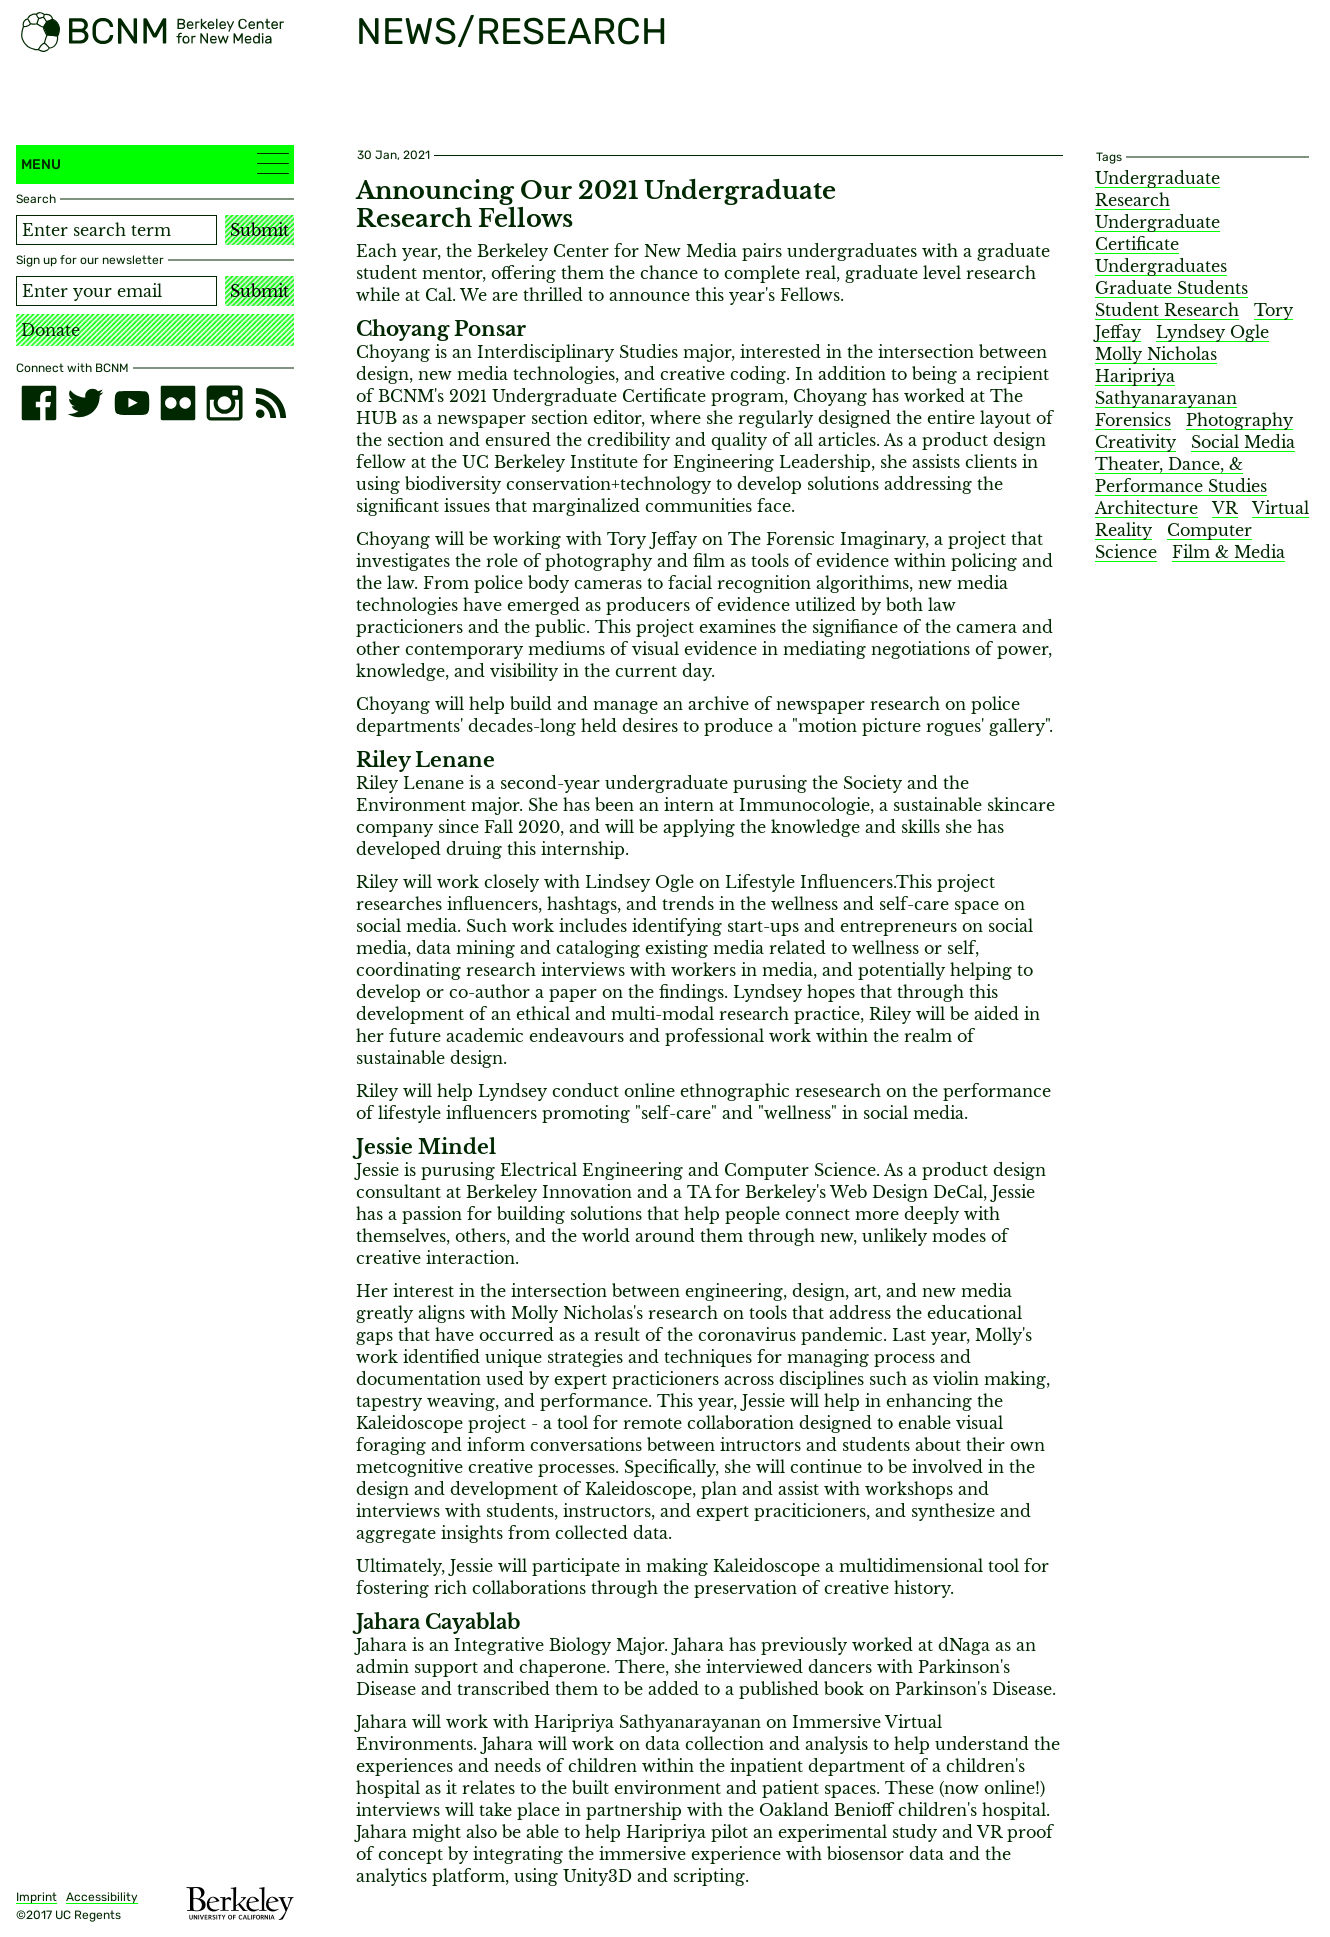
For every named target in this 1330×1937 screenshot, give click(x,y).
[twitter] (85, 403)
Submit (259, 230)
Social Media (1243, 442)
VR (1225, 508)
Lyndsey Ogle (1212, 332)
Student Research (1167, 310)
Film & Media (1228, 552)
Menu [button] (155, 163)
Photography (1239, 420)
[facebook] (39, 403)
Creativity (1135, 442)
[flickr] (178, 403)
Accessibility (102, 1897)
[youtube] (132, 403)
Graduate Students (1171, 288)
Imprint (36, 1897)
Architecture (1146, 508)
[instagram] (224, 403)
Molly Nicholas (1156, 354)
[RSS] (271, 403)
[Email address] (116, 291)
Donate (50, 330)
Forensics (1133, 420)
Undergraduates (1161, 266)
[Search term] (116, 230)
